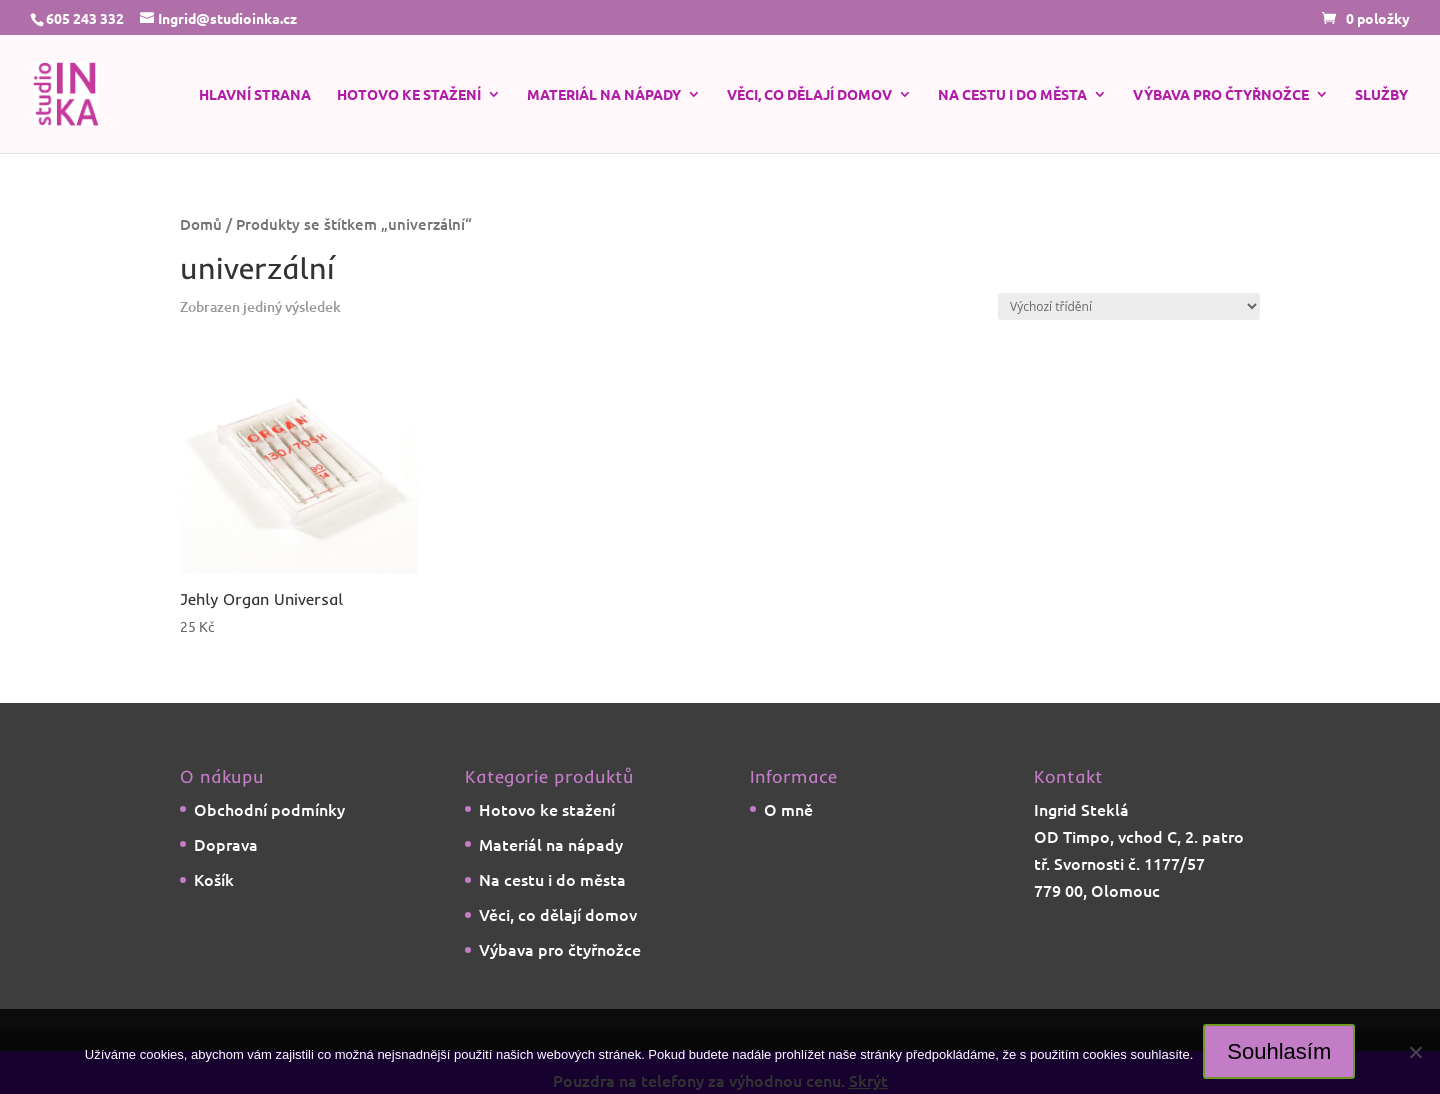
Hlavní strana (255, 95)
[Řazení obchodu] (1129, 306)
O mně (788, 809)
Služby (1381, 95)
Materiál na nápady (604, 95)
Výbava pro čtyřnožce (1221, 95)
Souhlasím (1279, 1051)
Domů (201, 224)
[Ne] (1415, 1052)
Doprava (226, 844)
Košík (214, 879)
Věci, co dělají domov (809, 95)
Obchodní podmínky (269, 809)
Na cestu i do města (1012, 95)
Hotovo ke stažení (409, 95)
